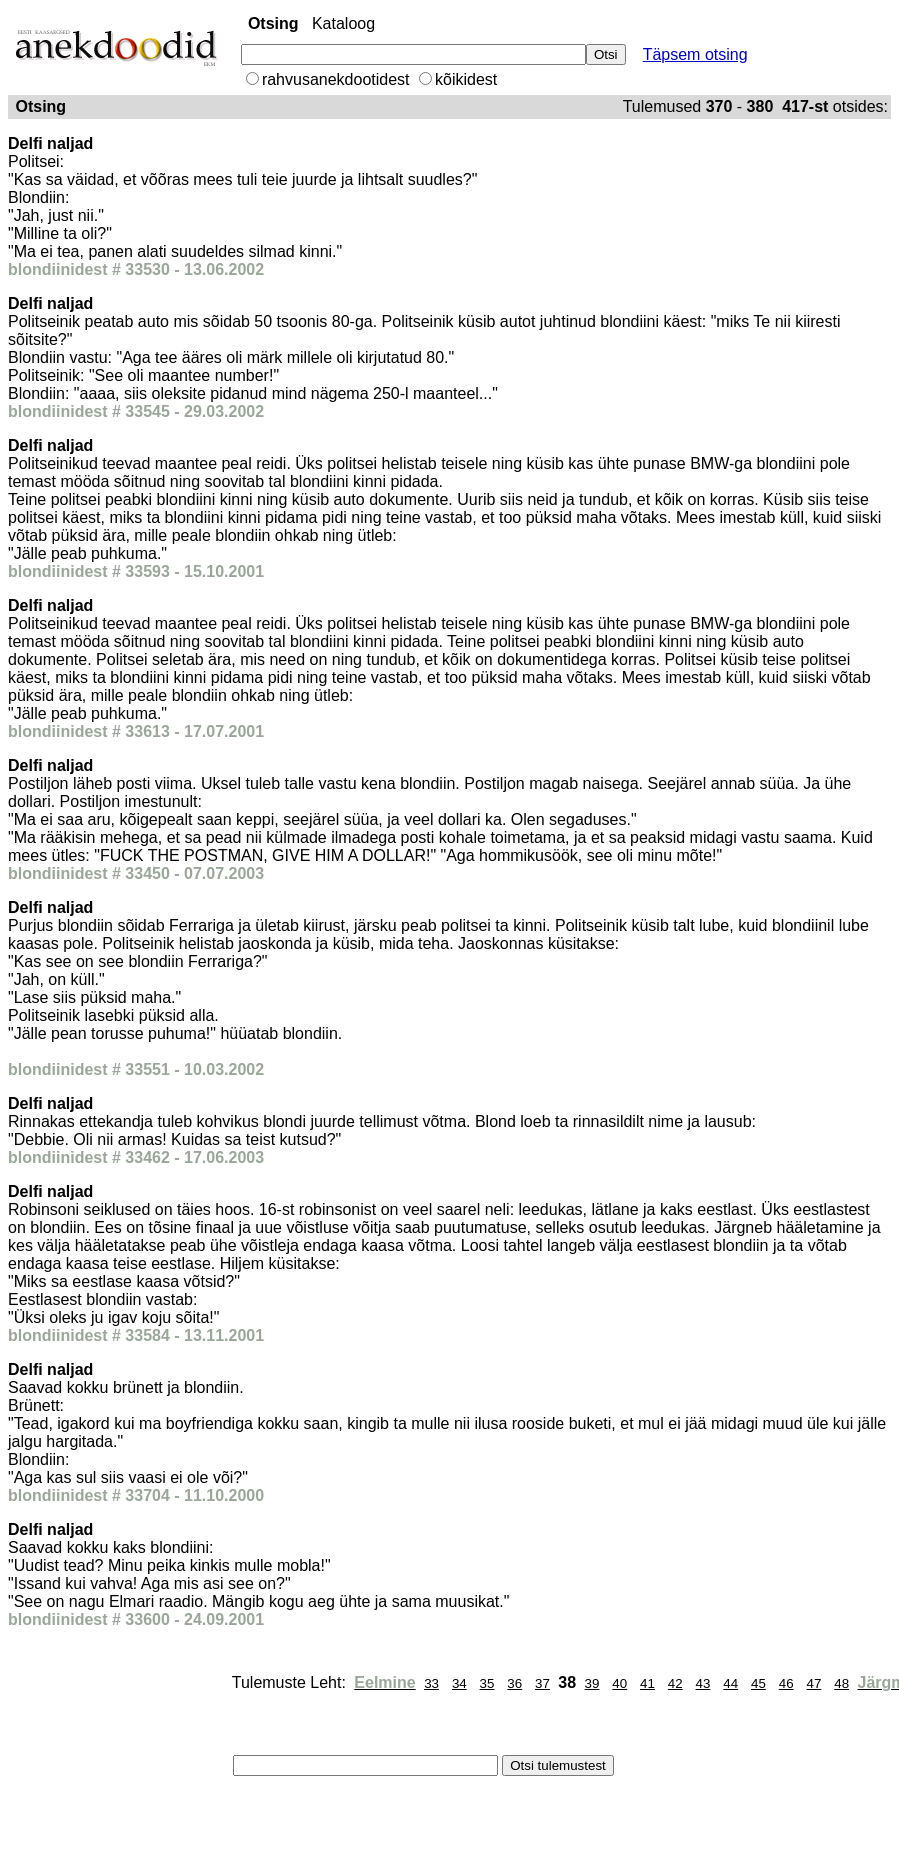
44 (730, 1683)
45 (758, 1683)
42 (675, 1683)
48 (841, 1683)
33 (431, 1683)
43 (703, 1683)
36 (514, 1683)
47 (813, 1683)
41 (647, 1683)
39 (592, 1683)
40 (619, 1683)
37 (542, 1683)
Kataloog (343, 23)
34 (459, 1683)
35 (487, 1683)
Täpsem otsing (695, 54)
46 (786, 1683)
